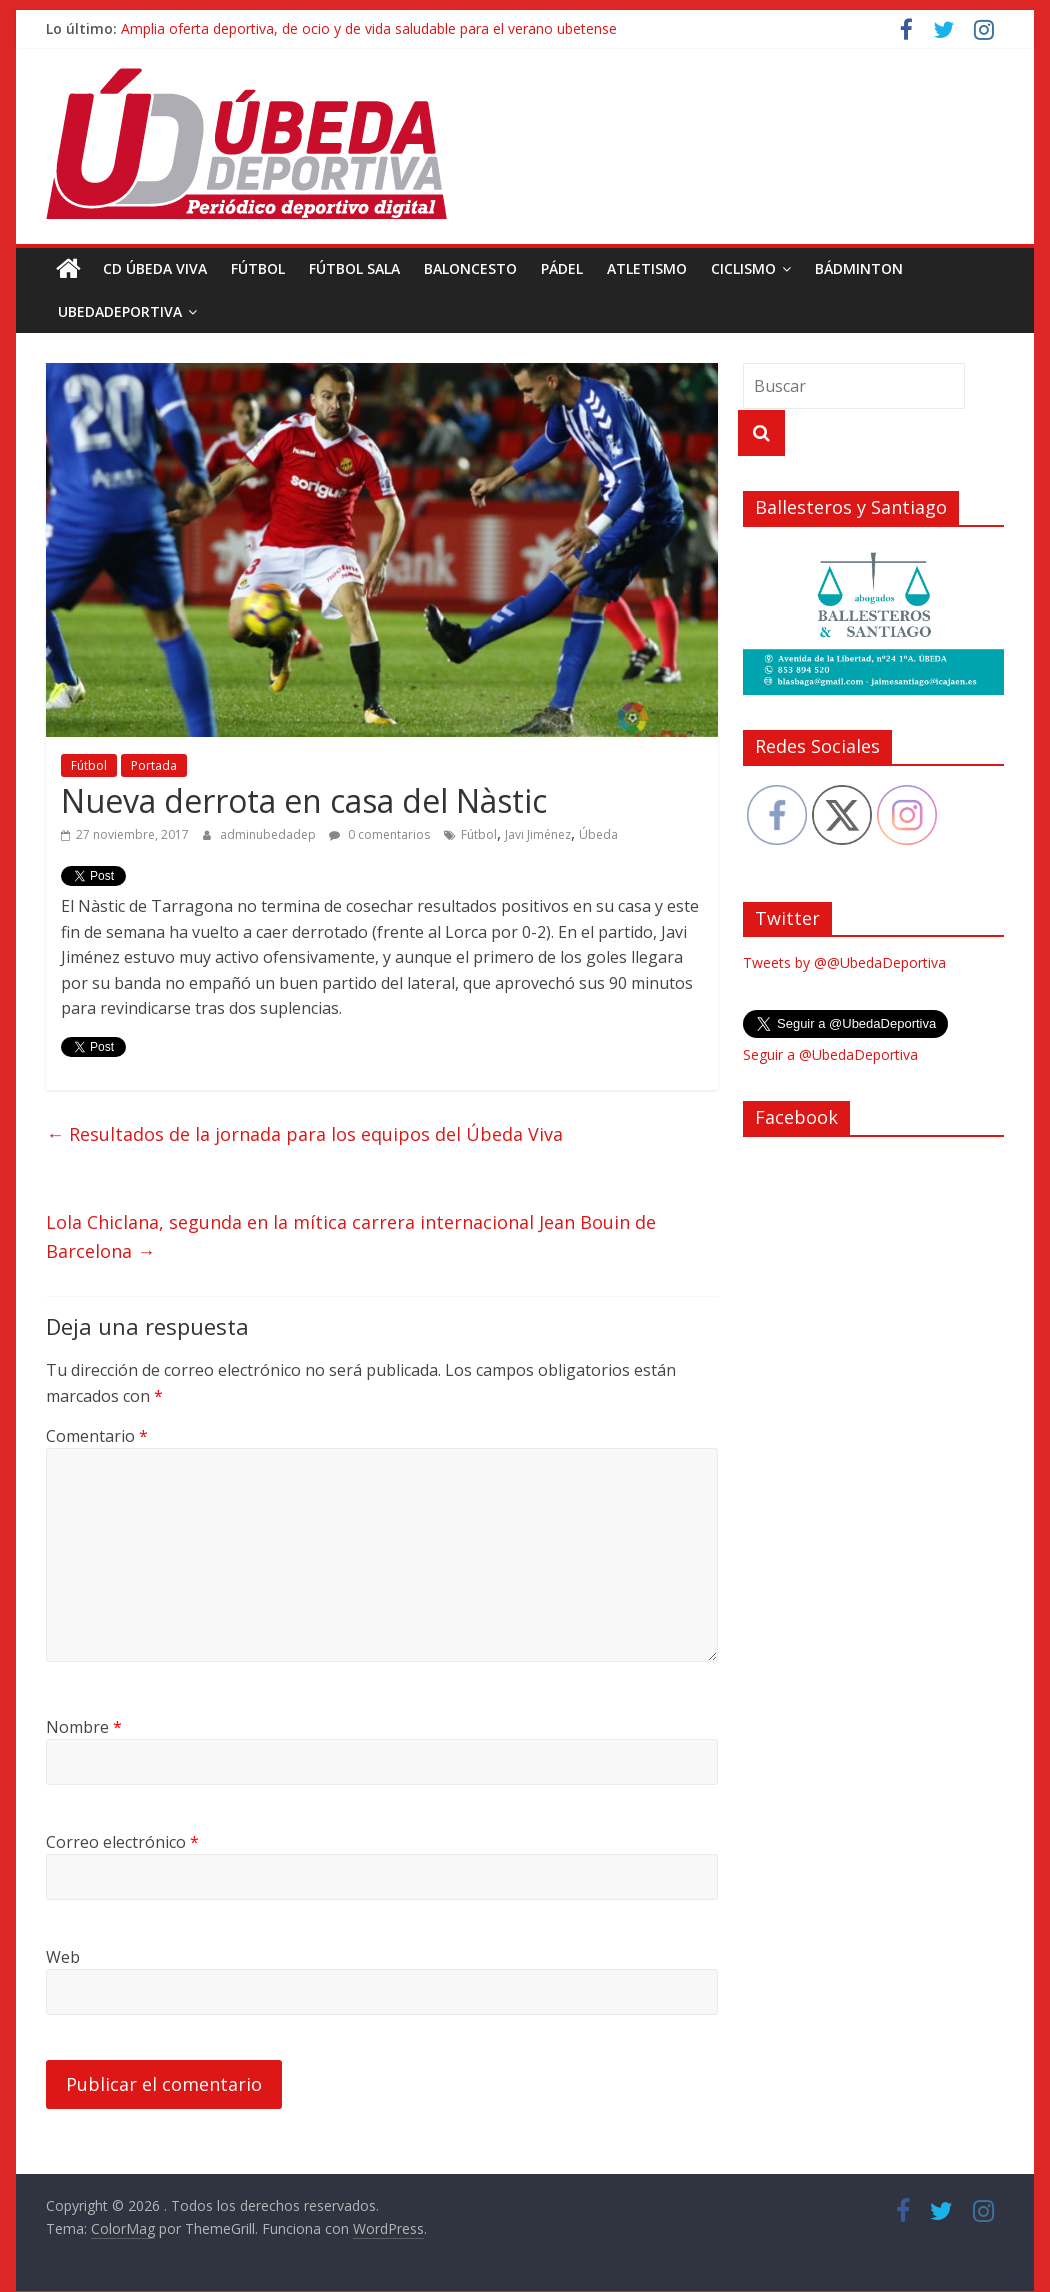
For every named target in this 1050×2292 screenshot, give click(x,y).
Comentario (97, 1436)
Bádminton (859, 268)
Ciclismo (743, 268)
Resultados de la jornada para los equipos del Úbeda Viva (304, 1134)
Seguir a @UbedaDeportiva (830, 1054)
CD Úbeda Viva (155, 268)
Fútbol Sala (354, 268)
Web (63, 1957)
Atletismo (647, 268)
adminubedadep (269, 834)
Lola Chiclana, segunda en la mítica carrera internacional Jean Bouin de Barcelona (351, 1236)
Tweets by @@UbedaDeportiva (844, 962)
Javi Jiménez (538, 834)
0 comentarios (379, 834)
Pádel (562, 268)
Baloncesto (470, 268)
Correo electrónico (122, 1842)
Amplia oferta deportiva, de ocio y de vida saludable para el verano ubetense (369, 28)
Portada (154, 765)
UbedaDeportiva (120, 311)
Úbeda (598, 834)
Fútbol (258, 268)
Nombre (84, 1727)
